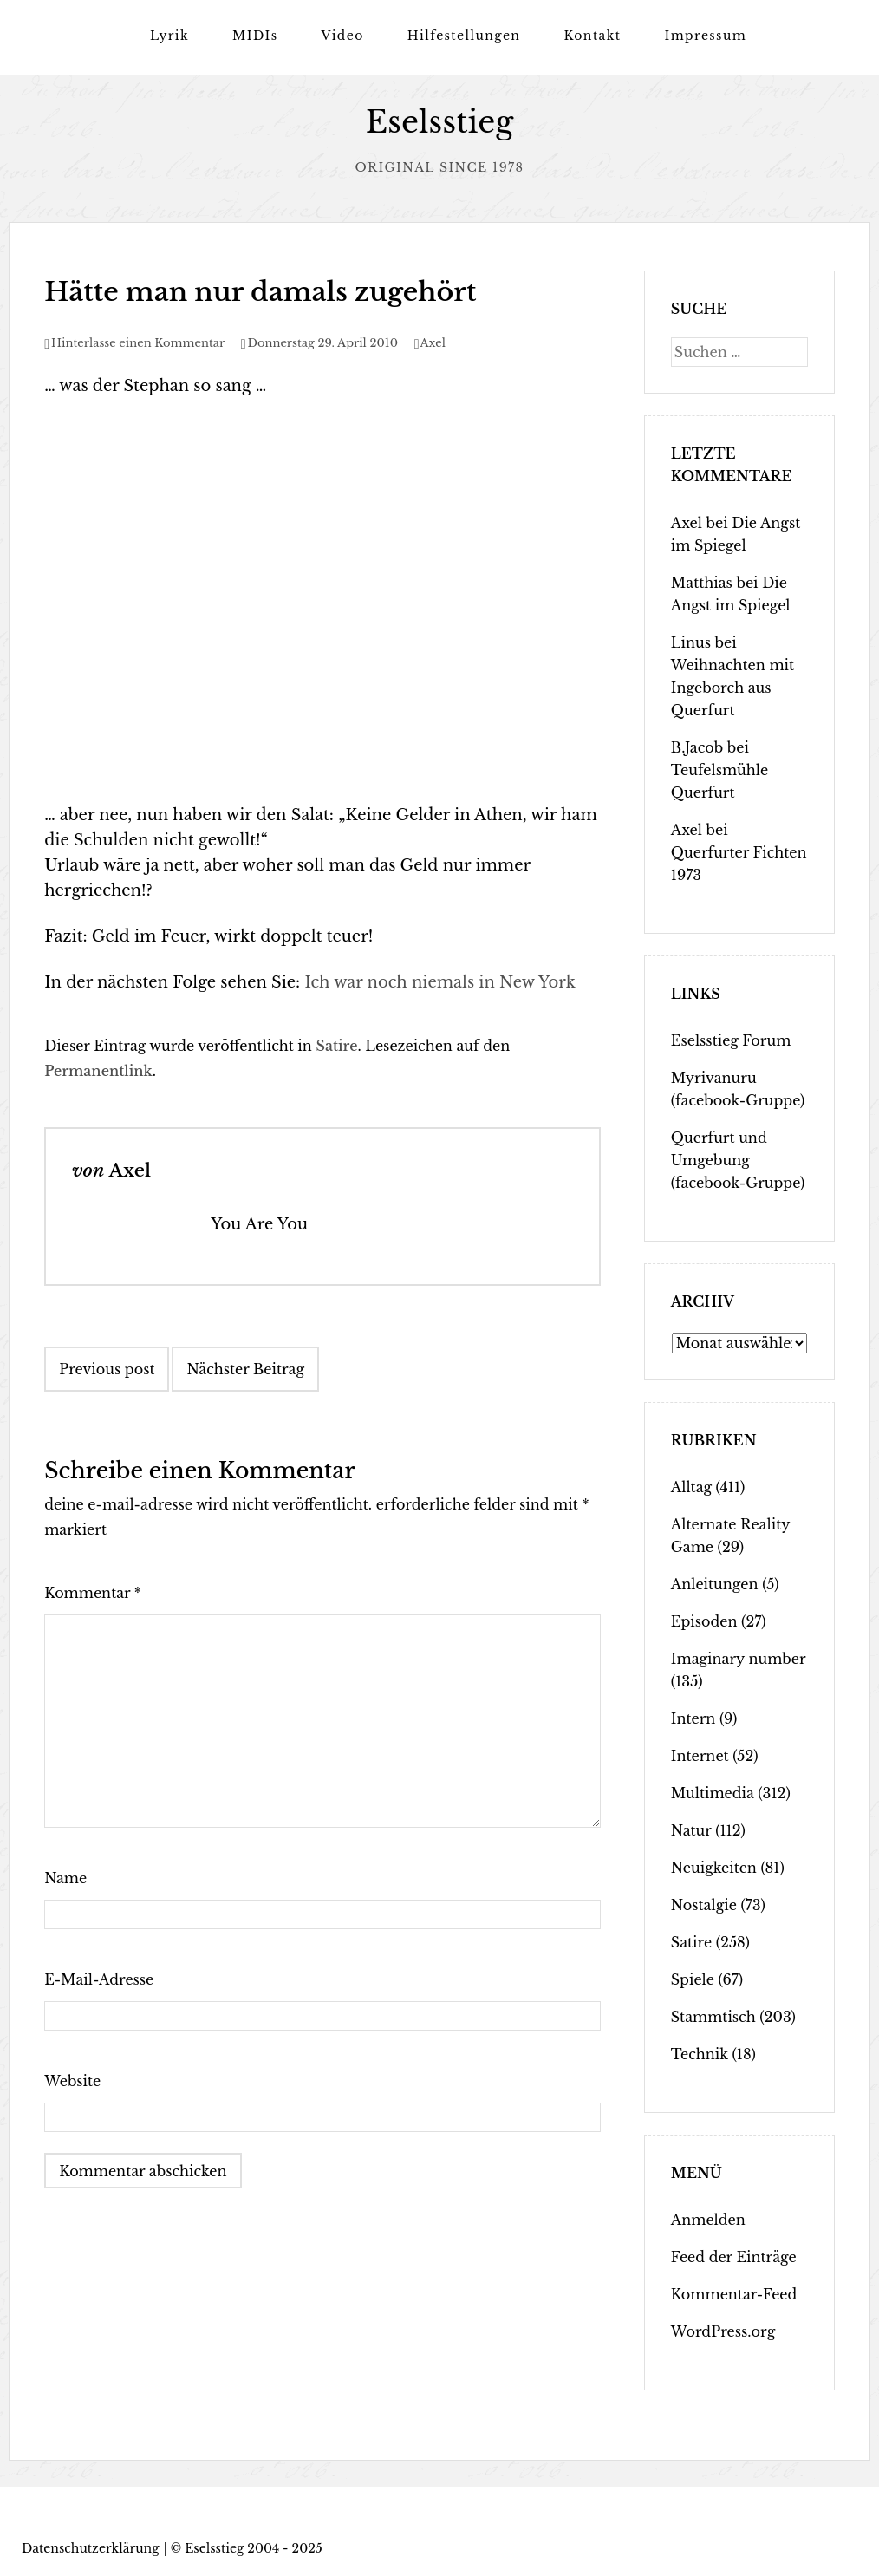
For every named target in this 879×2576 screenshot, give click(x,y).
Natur (691, 1830)
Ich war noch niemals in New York (439, 982)
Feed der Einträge (734, 2257)
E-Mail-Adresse (98, 1979)
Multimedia (712, 1793)
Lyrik (169, 35)
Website (72, 2081)
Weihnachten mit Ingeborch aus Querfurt (732, 687)
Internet (700, 1755)
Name (65, 1878)
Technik (699, 2054)
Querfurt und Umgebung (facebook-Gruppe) (737, 1160)
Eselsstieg (440, 121)
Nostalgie (704, 1905)
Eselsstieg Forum (731, 1040)
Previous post (106, 1369)
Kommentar (92, 1592)
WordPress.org (723, 2331)
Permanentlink (98, 1070)
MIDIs (254, 35)
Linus (691, 642)
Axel (433, 343)
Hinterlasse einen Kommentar (138, 343)
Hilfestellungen (464, 35)
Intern (693, 1718)
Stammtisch (713, 2016)
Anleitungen (715, 1584)
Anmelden (708, 2219)
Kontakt (592, 35)
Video (342, 35)
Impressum (705, 35)
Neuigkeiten (714, 1867)
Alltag (691, 1487)
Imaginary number (738, 1658)
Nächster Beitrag (245, 1369)
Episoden (704, 1621)
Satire (336, 1045)
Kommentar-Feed (734, 2294)
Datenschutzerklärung (91, 2548)
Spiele (692, 1979)
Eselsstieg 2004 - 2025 (253, 2548)
